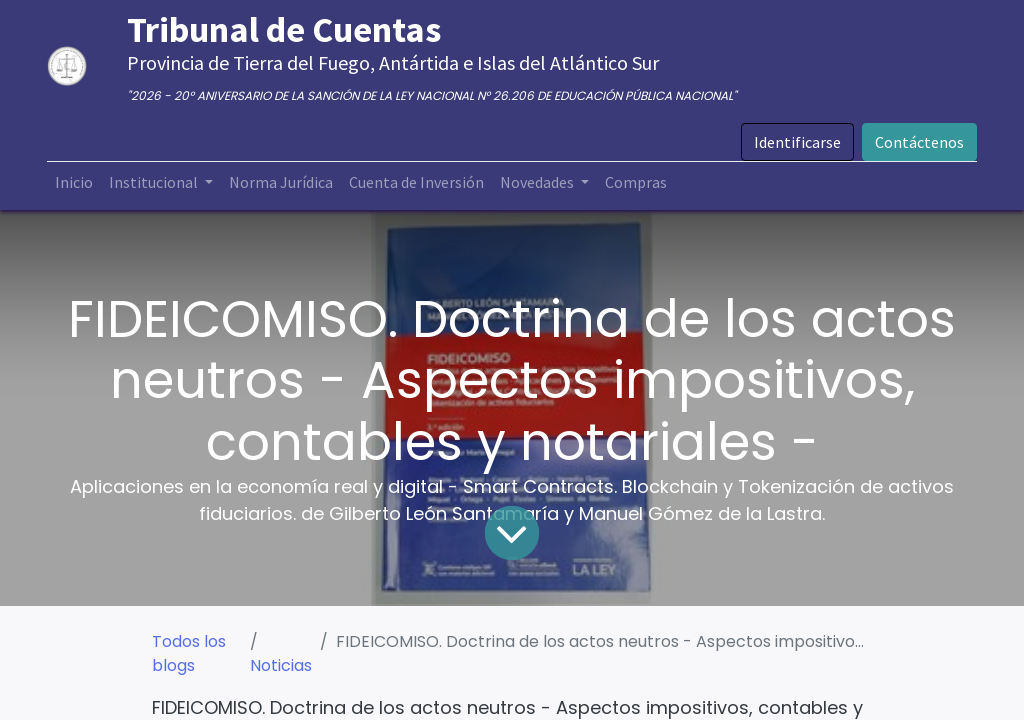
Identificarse (797, 142)
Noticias (281, 665)
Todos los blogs (189, 653)
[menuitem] (74, 182)
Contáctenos (919, 142)
